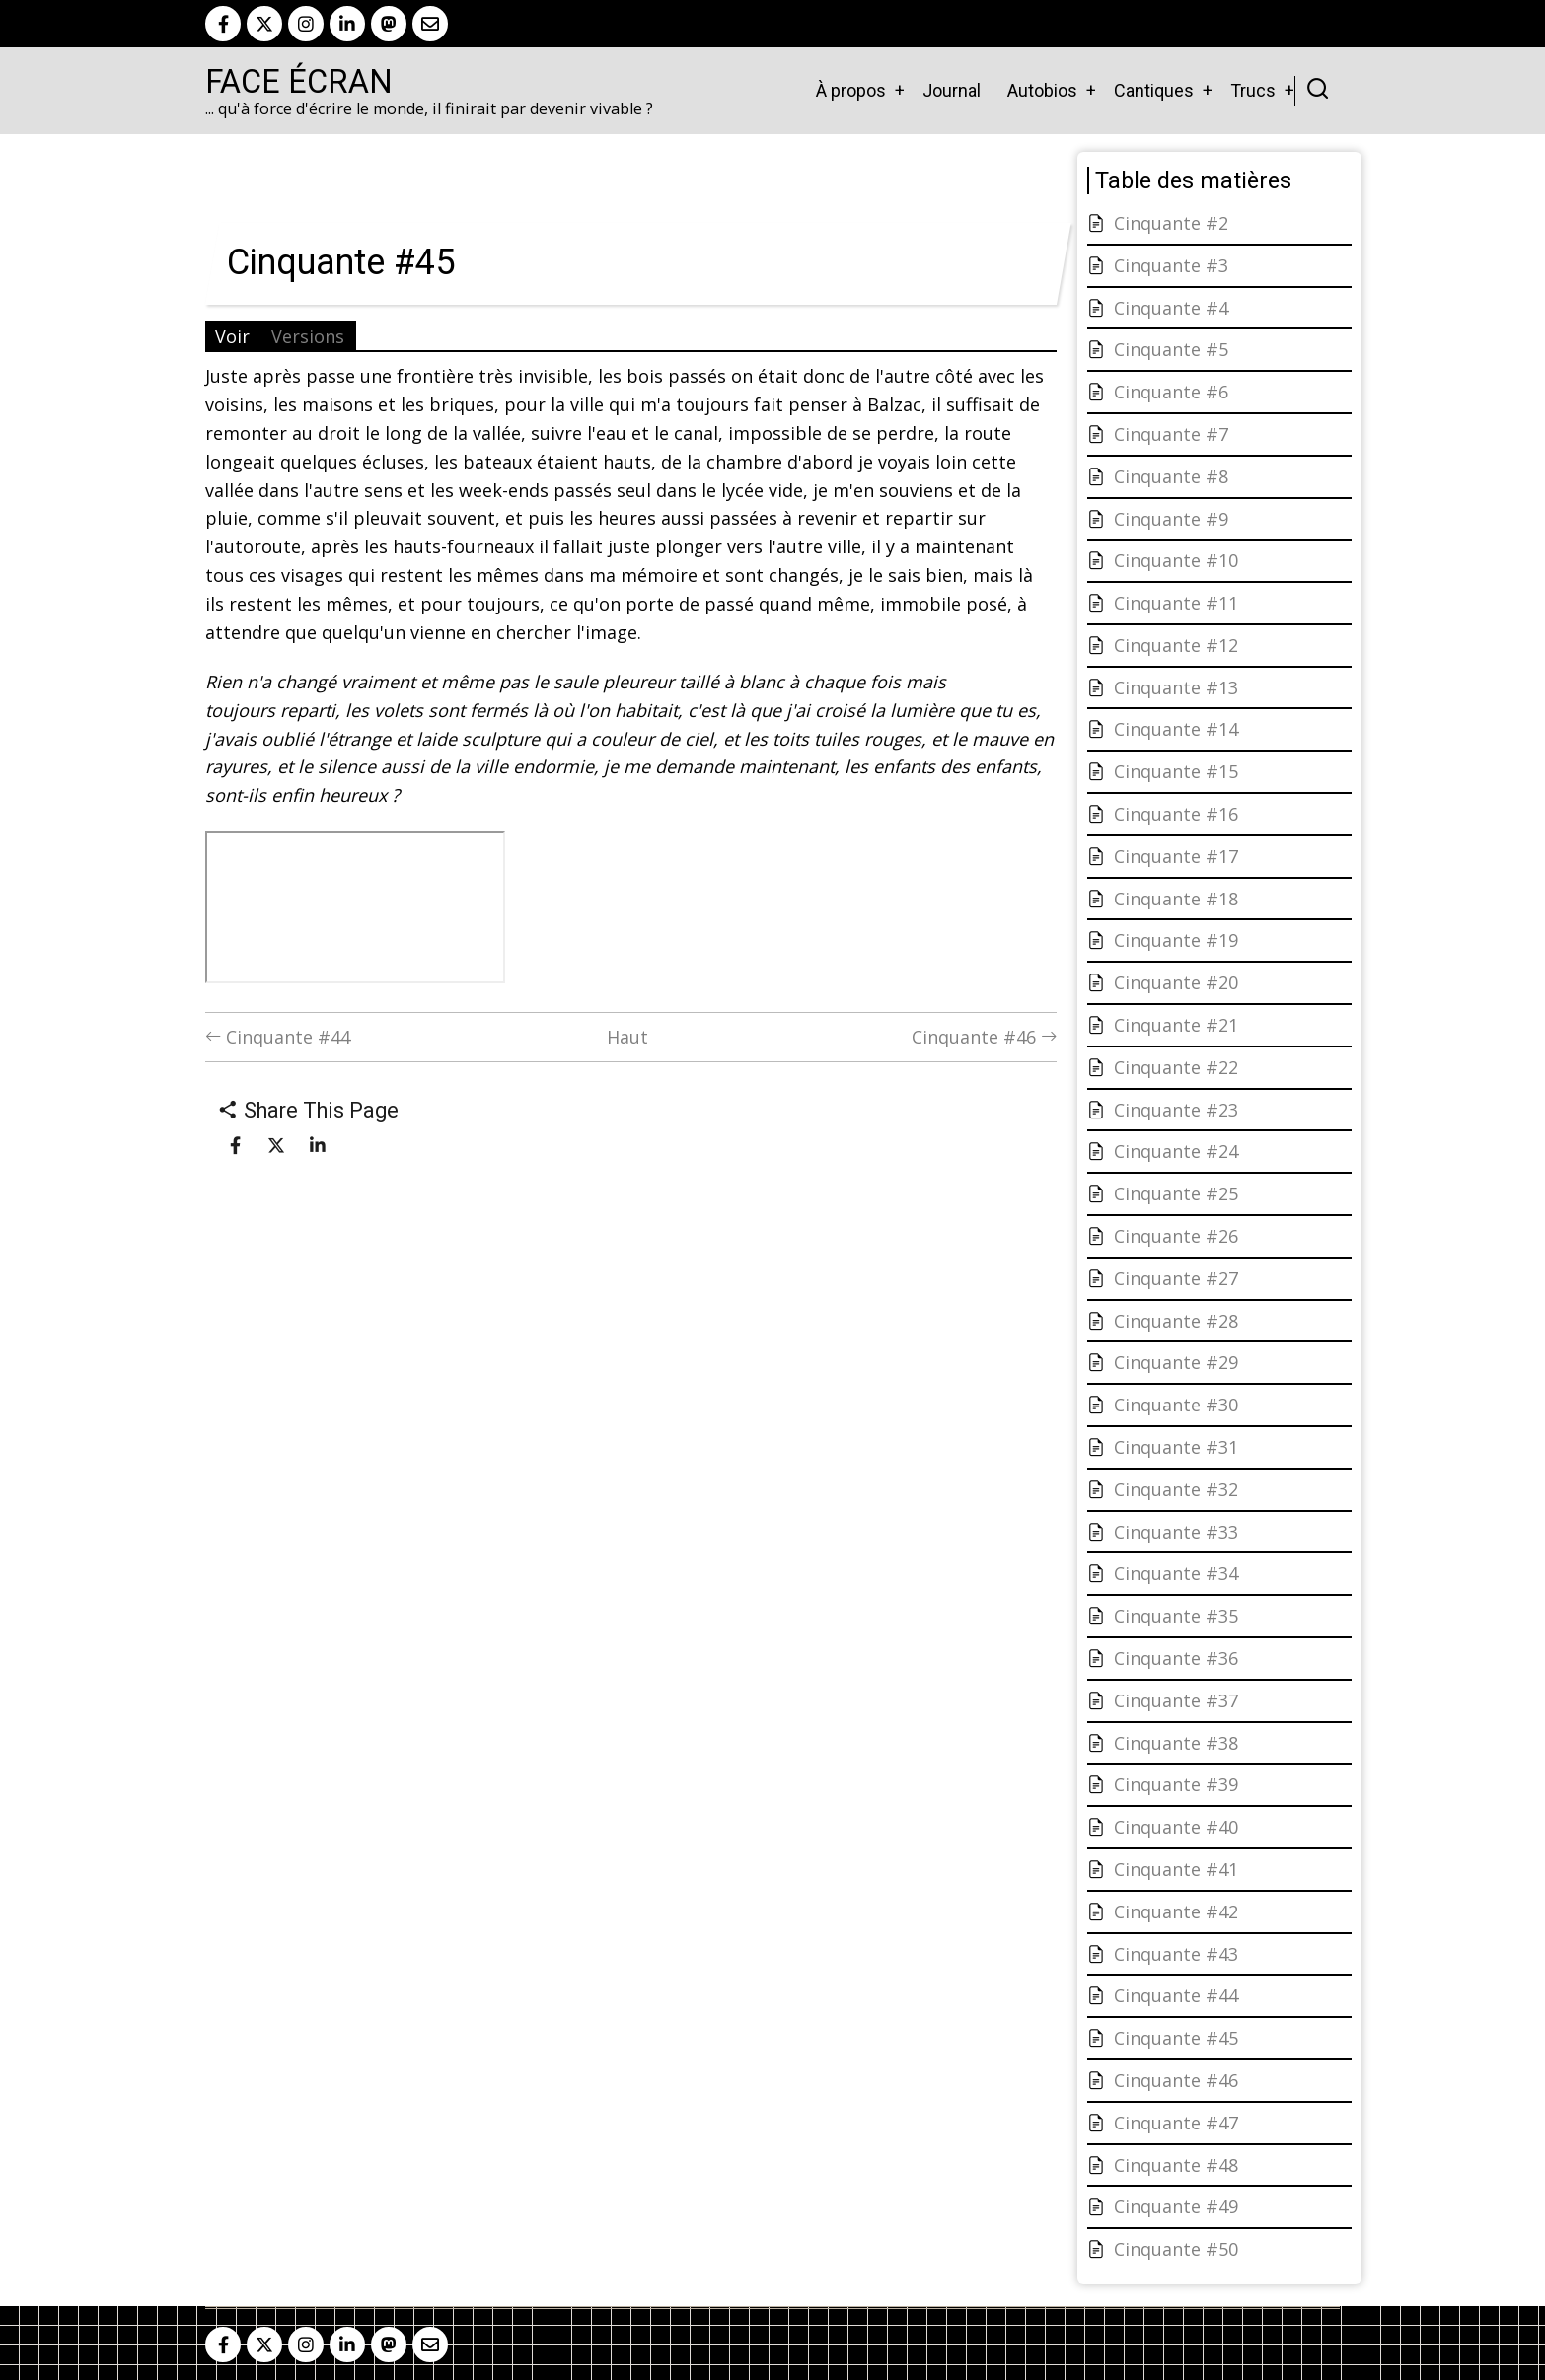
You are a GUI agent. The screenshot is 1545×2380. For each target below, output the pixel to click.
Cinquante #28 (1176, 1321)
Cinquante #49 (1176, 2206)
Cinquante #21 (1176, 1025)
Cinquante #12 (1176, 645)
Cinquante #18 (1176, 898)
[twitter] (264, 23)
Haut (627, 1036)
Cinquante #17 (1176, 856)
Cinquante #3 (1171, 265)
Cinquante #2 (1171, 223)
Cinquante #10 (1176, 560)
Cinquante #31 (1176, 1447)
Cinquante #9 (1171, 519)
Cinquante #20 (1176, 982)
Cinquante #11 (1176, 602)
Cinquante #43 (1176, 1954)
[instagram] (306, 23)
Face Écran (299, 82)
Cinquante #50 (1176, 2249)
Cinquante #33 (1176, 1532)
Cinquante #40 (1176, 1827)
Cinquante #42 (1176, 1911)
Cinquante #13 (1176, 687)
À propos (851, 90)
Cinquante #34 (1176, 1573)
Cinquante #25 (1176, 1193)
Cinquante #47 (1176, 2122)
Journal (951, 90)
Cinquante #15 (1176, 771)
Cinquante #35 (1176, 1615)
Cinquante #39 (1176, 1784)
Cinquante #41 (1176, 1869)
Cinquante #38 (1176, 1743)
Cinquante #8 (1171, 476)
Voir (232, 336)
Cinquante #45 (1176, 2038)
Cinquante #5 (1171, 349)
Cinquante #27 (1176, 1278)
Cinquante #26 (1176, 1236)
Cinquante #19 (1176, 940)
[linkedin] (347, 23)
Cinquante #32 (1176, 1489)
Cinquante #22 (1176, 1067)
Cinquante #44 (277, 1036)
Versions (307, 336)
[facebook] (223, 23)
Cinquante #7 (1171, 434)
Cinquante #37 (1176, 1700)
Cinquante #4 (1171, 308)
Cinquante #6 (1171, 391)
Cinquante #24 (1176, 1151)
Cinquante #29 (1176, 1362)
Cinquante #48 (1176, 2165)
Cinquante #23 (1176, 1109)
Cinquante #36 (1176, 1658)
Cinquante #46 (984, 1036)
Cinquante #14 (1176, 729)
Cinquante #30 (1176, 1404)
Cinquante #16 (1176, 814)
